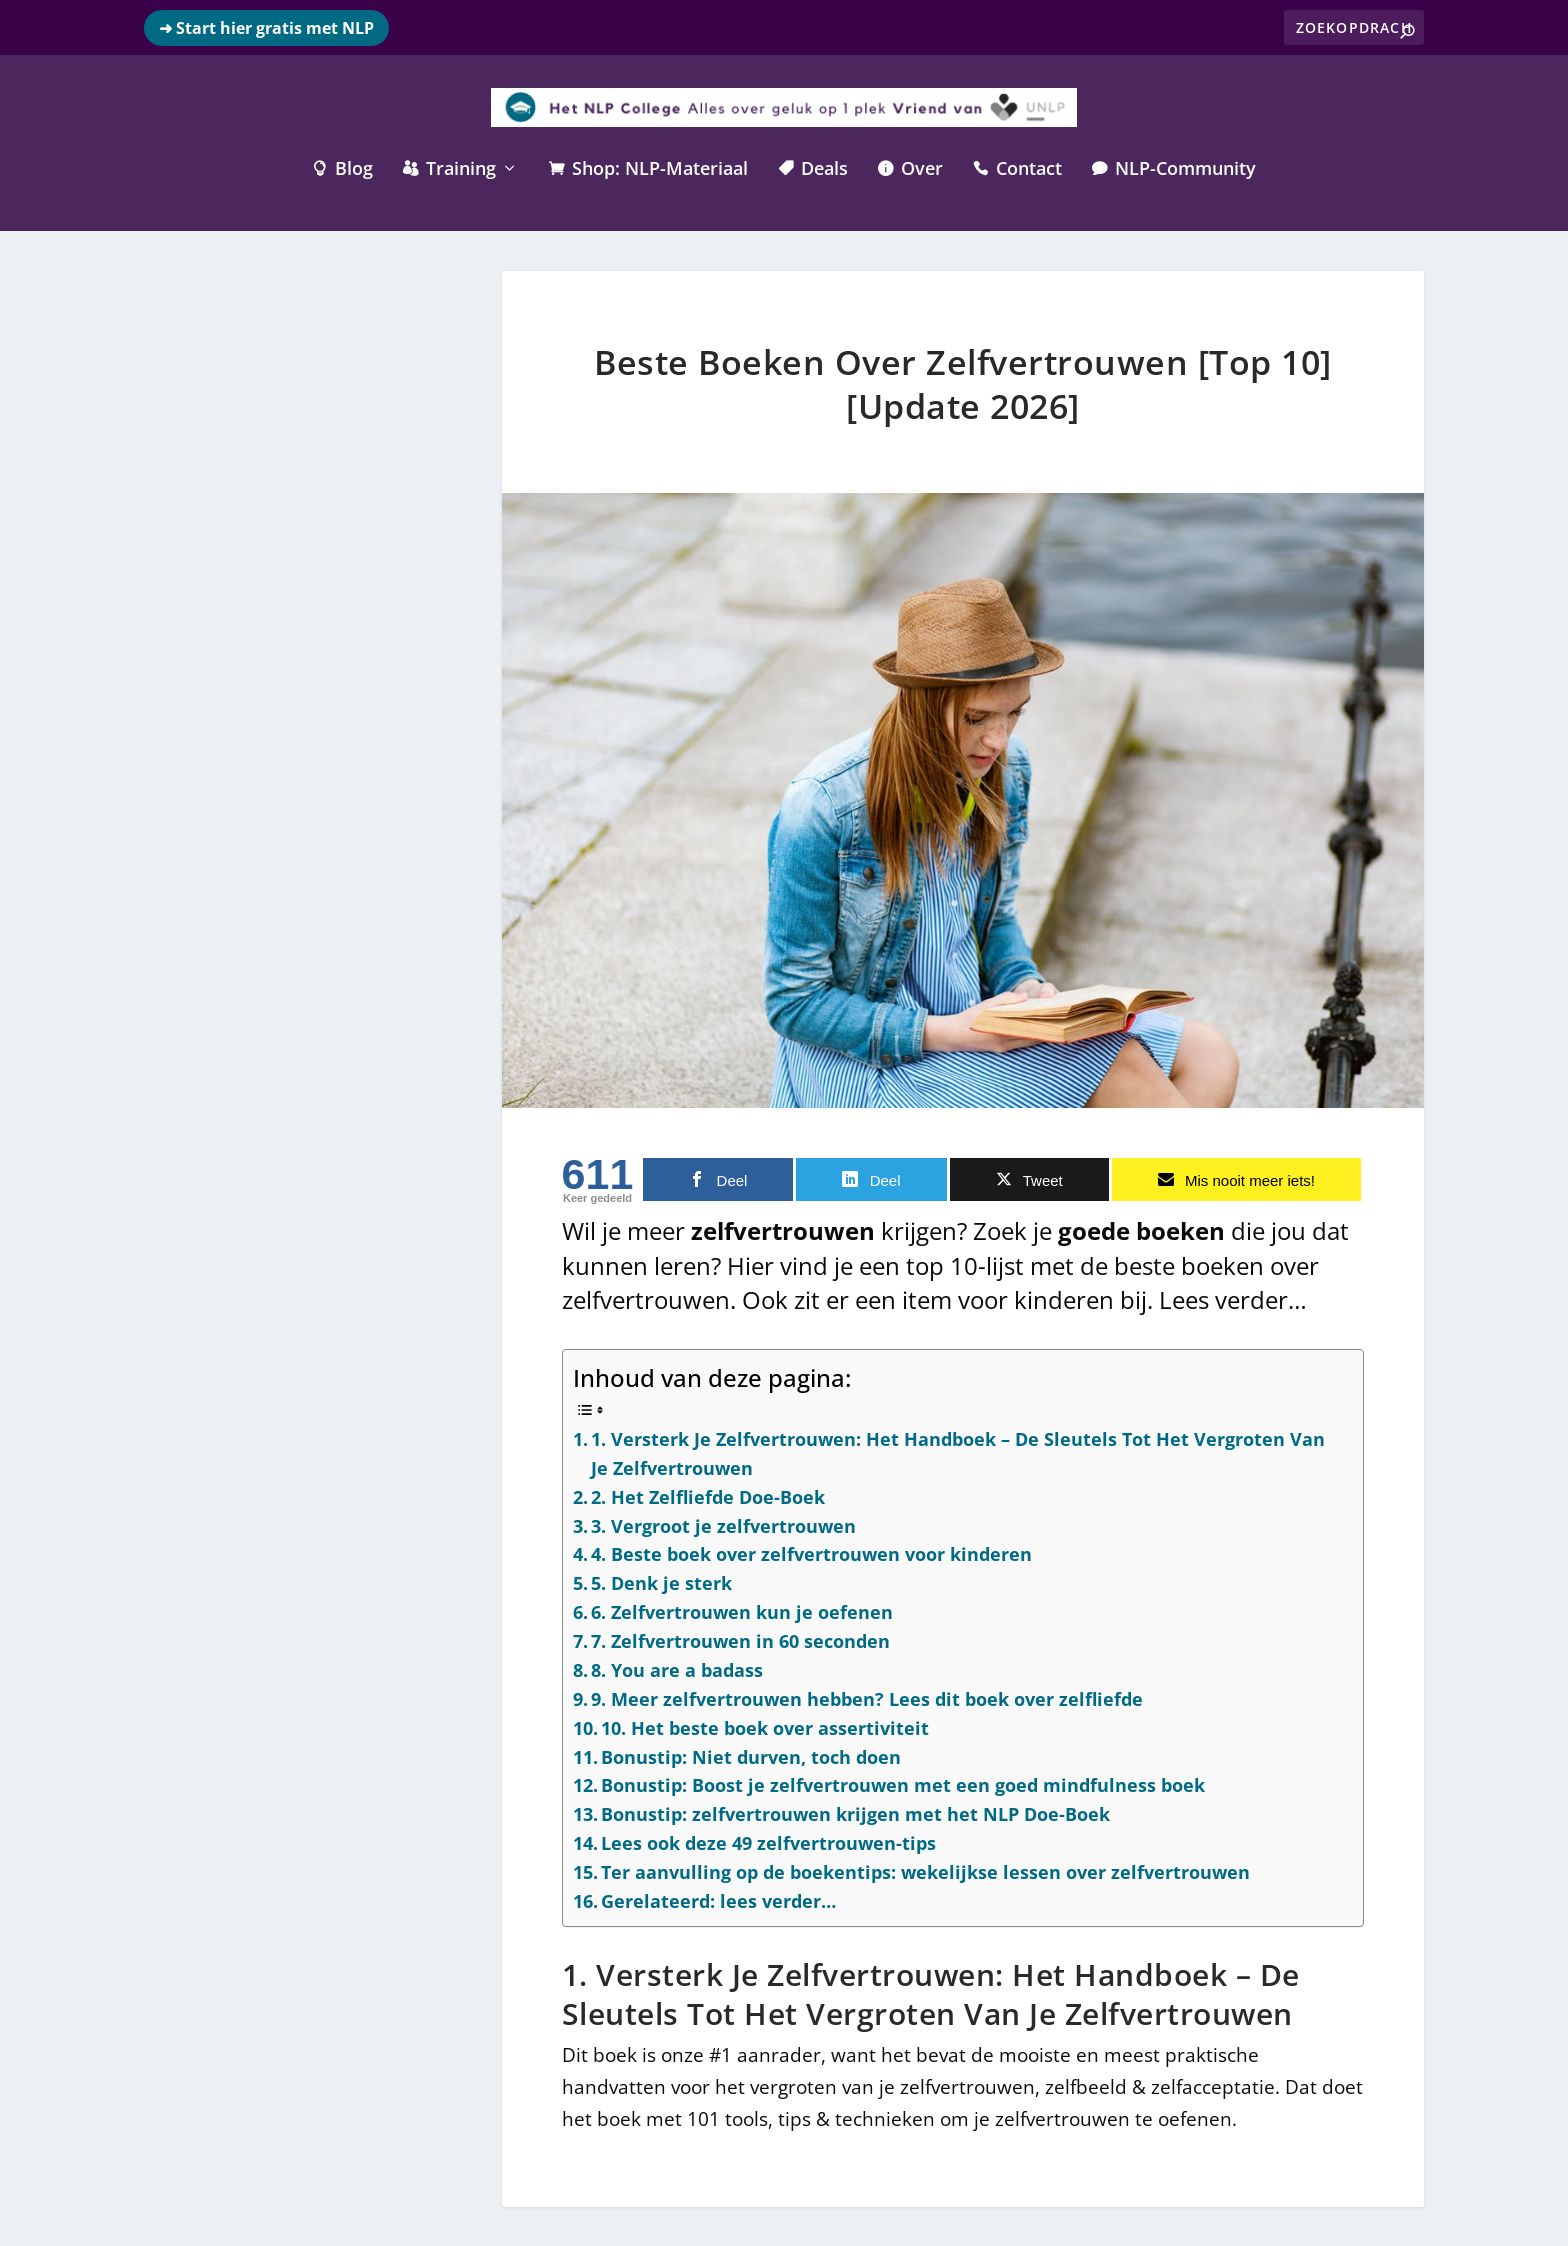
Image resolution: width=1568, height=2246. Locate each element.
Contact (1017, 168)
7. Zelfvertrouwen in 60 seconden (740, 1640)
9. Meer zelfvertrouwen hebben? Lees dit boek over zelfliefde (867, 1697)
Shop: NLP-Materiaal (648, 168)
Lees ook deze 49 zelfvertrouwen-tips (768, 1842)
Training (449, 168)
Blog (342, 168)
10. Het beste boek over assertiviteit (765, 1726)
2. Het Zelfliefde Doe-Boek (708, 1495)
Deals (813, 168)
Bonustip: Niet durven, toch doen (751, 1755)
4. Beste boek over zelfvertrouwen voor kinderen (811, 1553)
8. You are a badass (677, 1668)
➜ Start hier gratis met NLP (266, 28)
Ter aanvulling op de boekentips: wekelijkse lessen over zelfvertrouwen (925, 1871)
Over (910, 168)
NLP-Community (1174, 168)
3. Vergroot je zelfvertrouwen (723, 1524)
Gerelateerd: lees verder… (718, 1899)
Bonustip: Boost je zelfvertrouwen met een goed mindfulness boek (903, 1784)
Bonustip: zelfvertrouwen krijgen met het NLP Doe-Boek (855, 1813)
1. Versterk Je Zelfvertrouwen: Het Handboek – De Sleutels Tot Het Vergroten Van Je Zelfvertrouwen (958, 1451)
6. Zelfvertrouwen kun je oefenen (742, 1611)
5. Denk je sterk (661, 1582)
